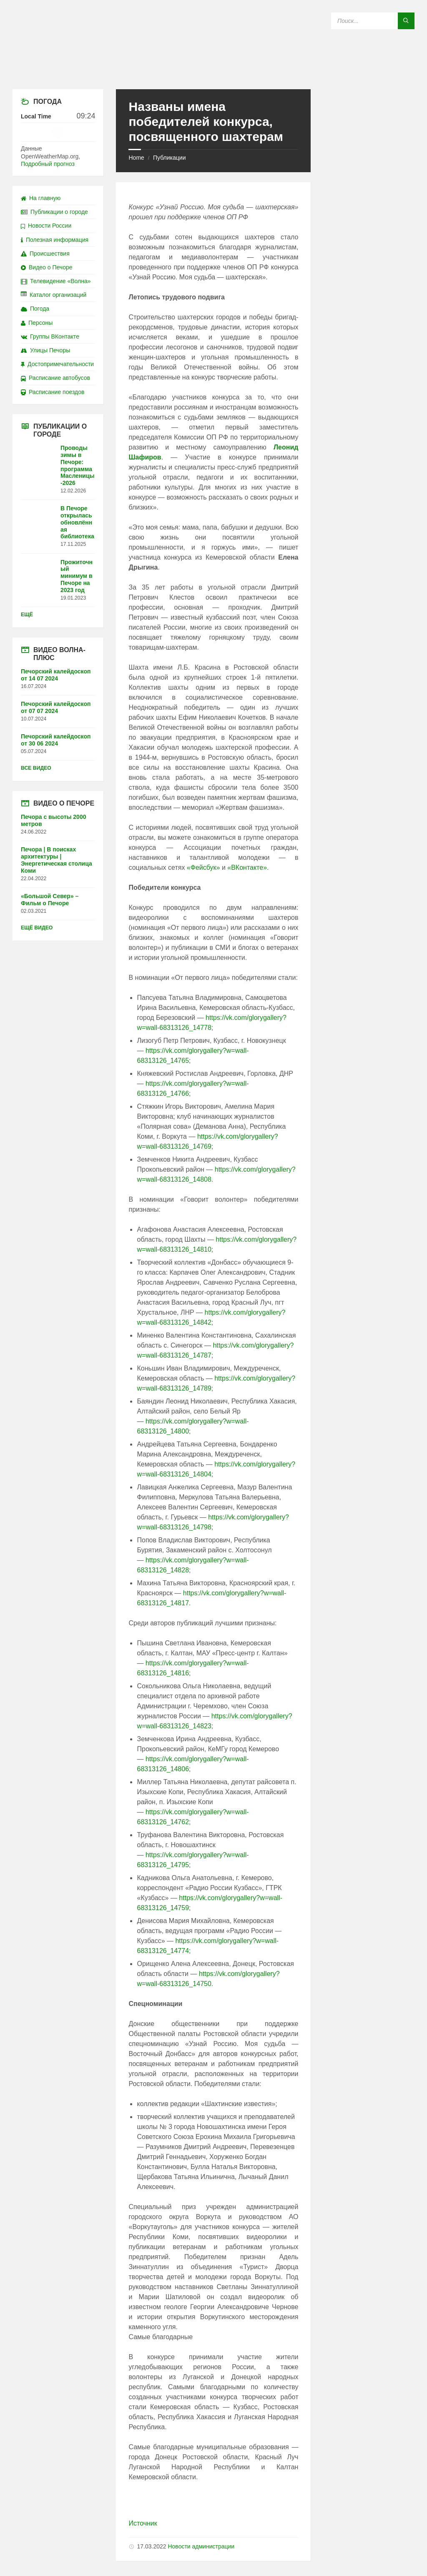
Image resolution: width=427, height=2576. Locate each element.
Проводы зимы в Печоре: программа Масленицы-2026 (77, 465)
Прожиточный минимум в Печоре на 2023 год (76, 576)
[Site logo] (213, 72)
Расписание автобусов (55, 377)
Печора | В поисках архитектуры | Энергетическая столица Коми (56, 860)
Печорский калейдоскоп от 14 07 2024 (55, 675)
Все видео (36, 768)
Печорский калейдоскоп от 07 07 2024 (55, 707)
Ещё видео (37, 928)
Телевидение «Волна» (56, 281)
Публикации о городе (54, 211)
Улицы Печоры (45, 350)
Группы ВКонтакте (50, 336)
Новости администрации (201, 2546)
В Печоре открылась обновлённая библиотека (77, 522)
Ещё (27, 615)
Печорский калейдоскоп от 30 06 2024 (55, 740)
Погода (35, 308)
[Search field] (372, 21)
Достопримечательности (57, 364)
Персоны (37, 322)
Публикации (169, 157)
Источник (142, 2523)
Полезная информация (54, 239)
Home (136, 157)
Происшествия (45, 253)
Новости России (46, 225)
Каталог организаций (53, 294)
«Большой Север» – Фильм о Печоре (49, 899)
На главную (40, 198)
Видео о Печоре (47, 267)
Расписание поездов (52, 392)
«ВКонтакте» (247, 867)
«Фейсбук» (203, 867)
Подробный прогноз (48, 164)
